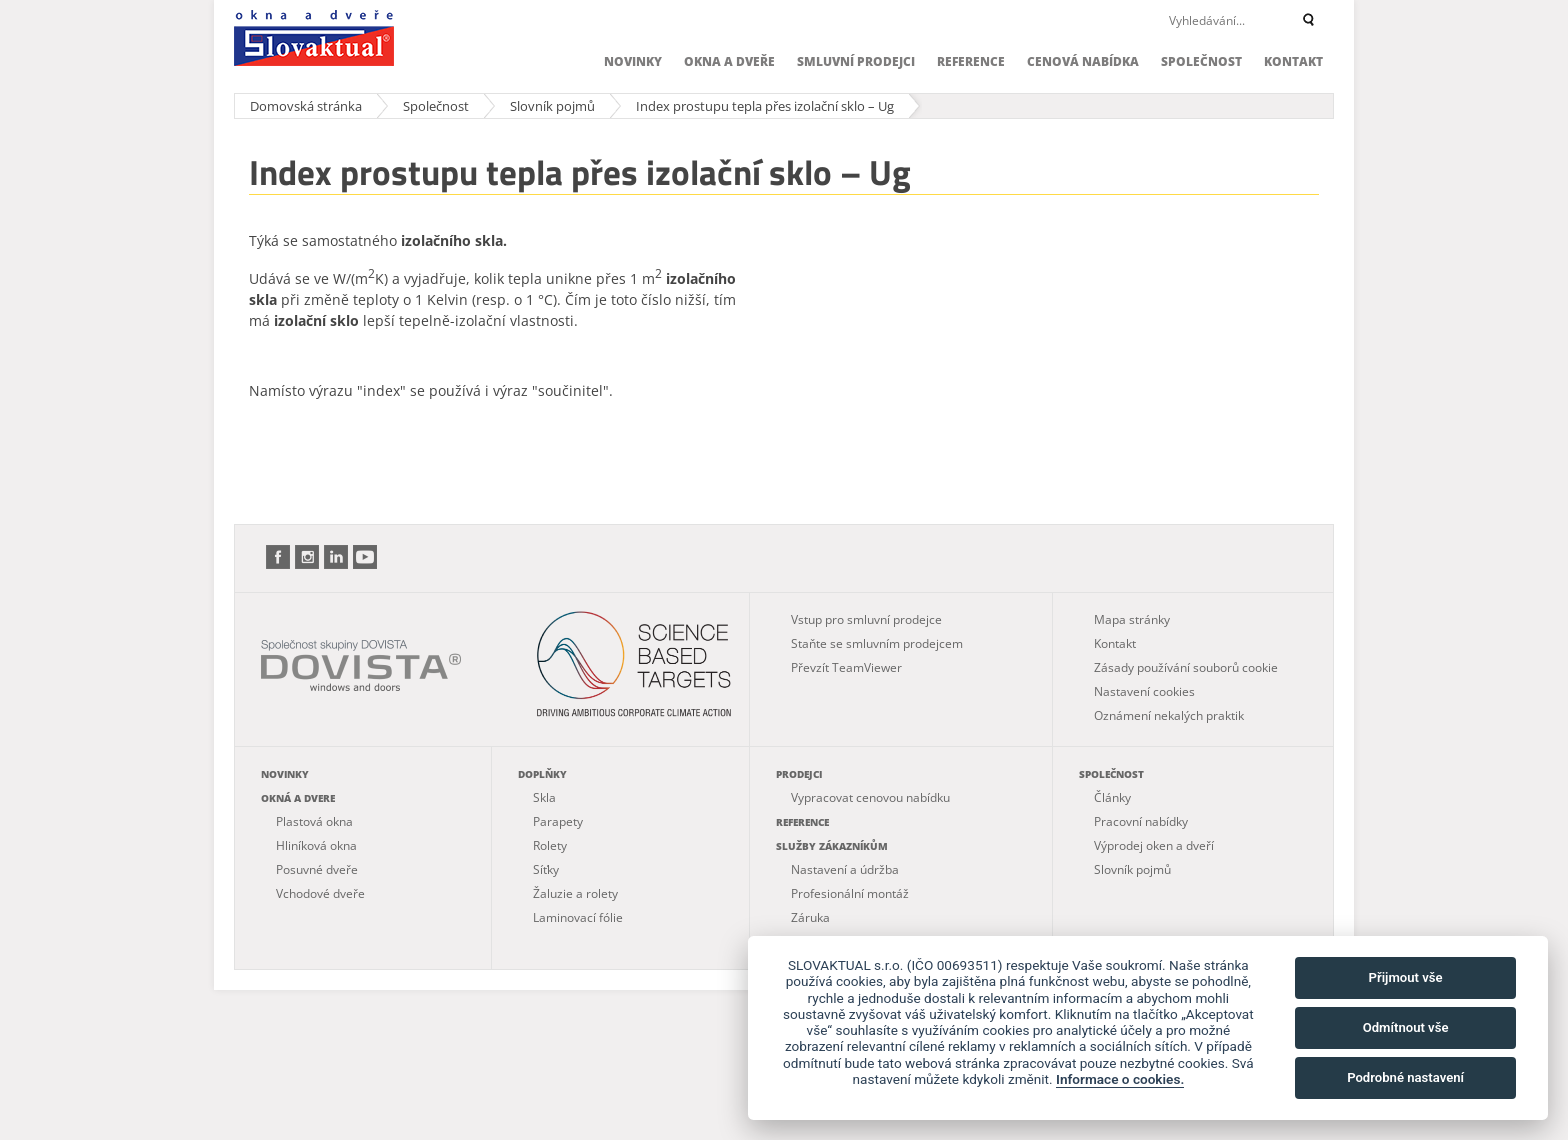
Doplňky (542, 774)
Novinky (633, 61)
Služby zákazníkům (832, 846)
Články (1112, 797)
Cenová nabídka (1083, 61)
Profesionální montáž (850, 893)
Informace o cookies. (1120, 1079)
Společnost (1201, 61)
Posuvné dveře (317, 869)
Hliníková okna (316, 845)
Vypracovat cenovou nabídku (870, 797)
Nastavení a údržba (845, 869)
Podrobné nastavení (1405, 1077)
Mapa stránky (1132, 619)
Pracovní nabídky (1141, 821)
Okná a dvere (298, 798)
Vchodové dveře (320, 893)
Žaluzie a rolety (575, 893)
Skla (544, 797)
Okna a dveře (729, 61)
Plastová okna (314, 821)
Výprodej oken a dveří (1154, 845)
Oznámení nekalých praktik (1169, 715)
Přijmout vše (1406, 977)
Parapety (558, 821)
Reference (971, 61)
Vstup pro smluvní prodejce (866, 619)
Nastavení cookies (1144, 691)
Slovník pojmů (552, 106)
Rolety (550, 845)
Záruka (810, 917)
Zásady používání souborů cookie (1186, 667)
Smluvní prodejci (856, 61)
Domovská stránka (306, 106)
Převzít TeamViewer (846, 667)
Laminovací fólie (578, 917)
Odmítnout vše (1406, 1027)
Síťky (546, 869)
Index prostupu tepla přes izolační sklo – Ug (765, 106)
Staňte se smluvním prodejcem (877, 643)
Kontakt (1293, 61)
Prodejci (799, 774)
